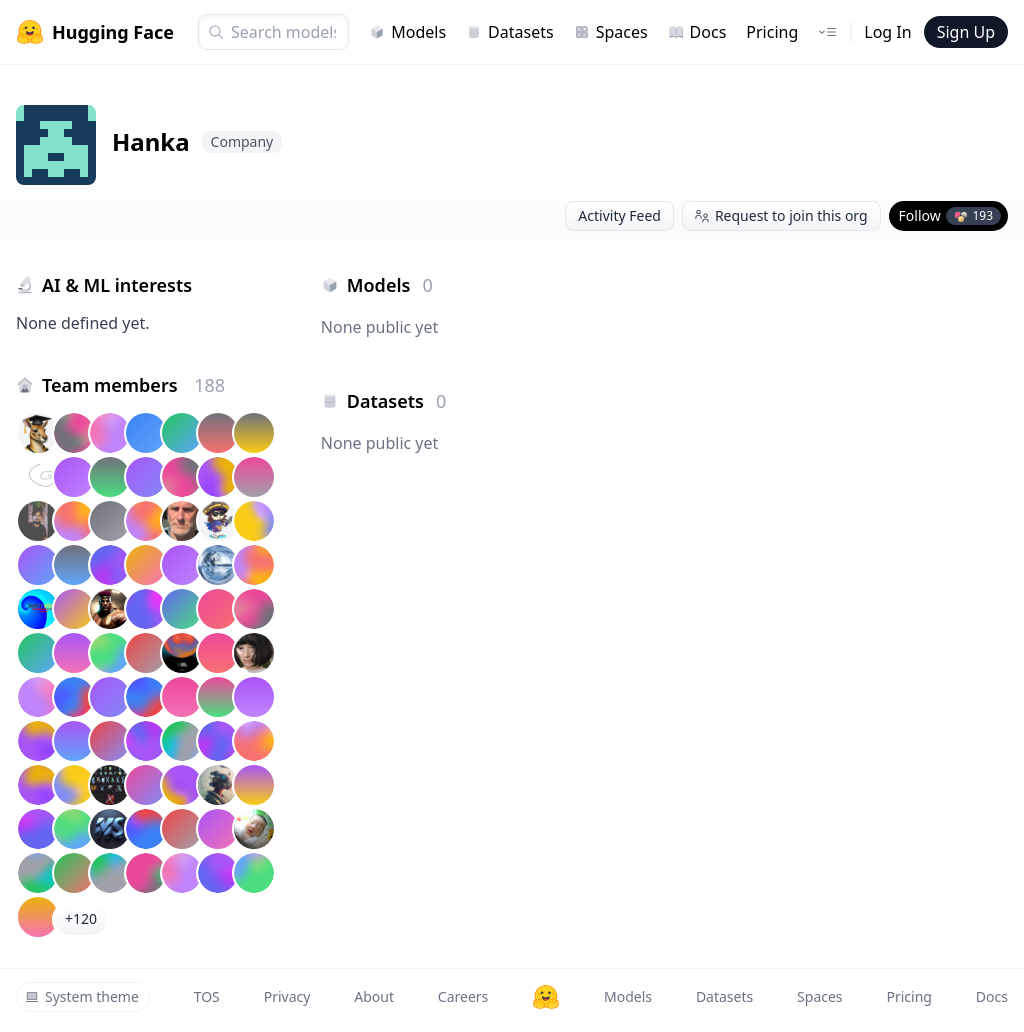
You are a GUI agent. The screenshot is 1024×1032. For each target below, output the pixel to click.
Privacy (287, 996)
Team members (133, 385)
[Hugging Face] (546, 997)
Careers (463, 996)
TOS (207, 996)
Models (407, 32)
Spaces (611, 32)
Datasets (510, 32)
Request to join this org (781, 215)
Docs (697, 32)
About (374, 996)
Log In (887, 32)
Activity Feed (619, 215)
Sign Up (966, 32)
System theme (82, 996)
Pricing (772, 32)
